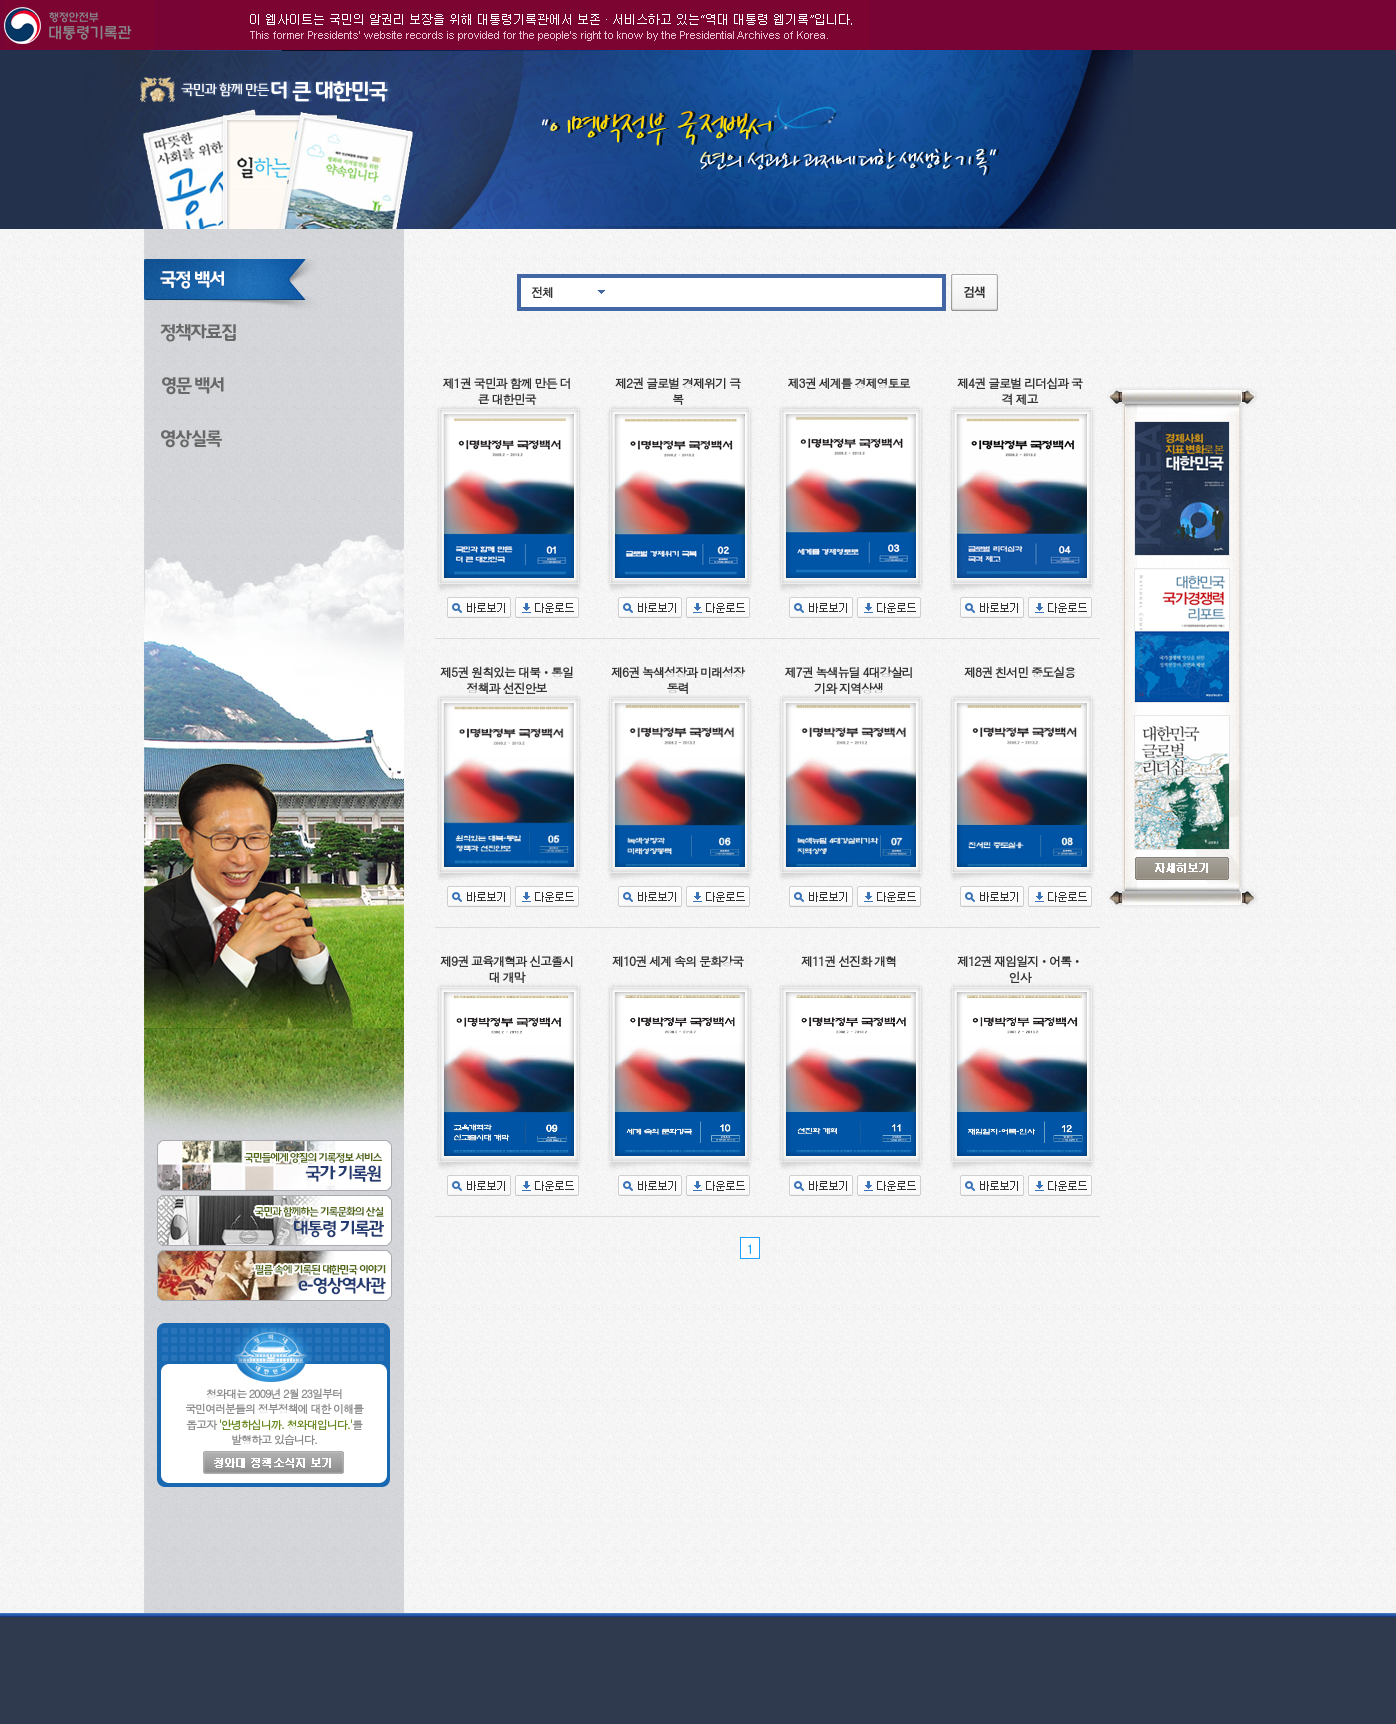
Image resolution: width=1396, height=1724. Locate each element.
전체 (542, 291)
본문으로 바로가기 (0, 50)
